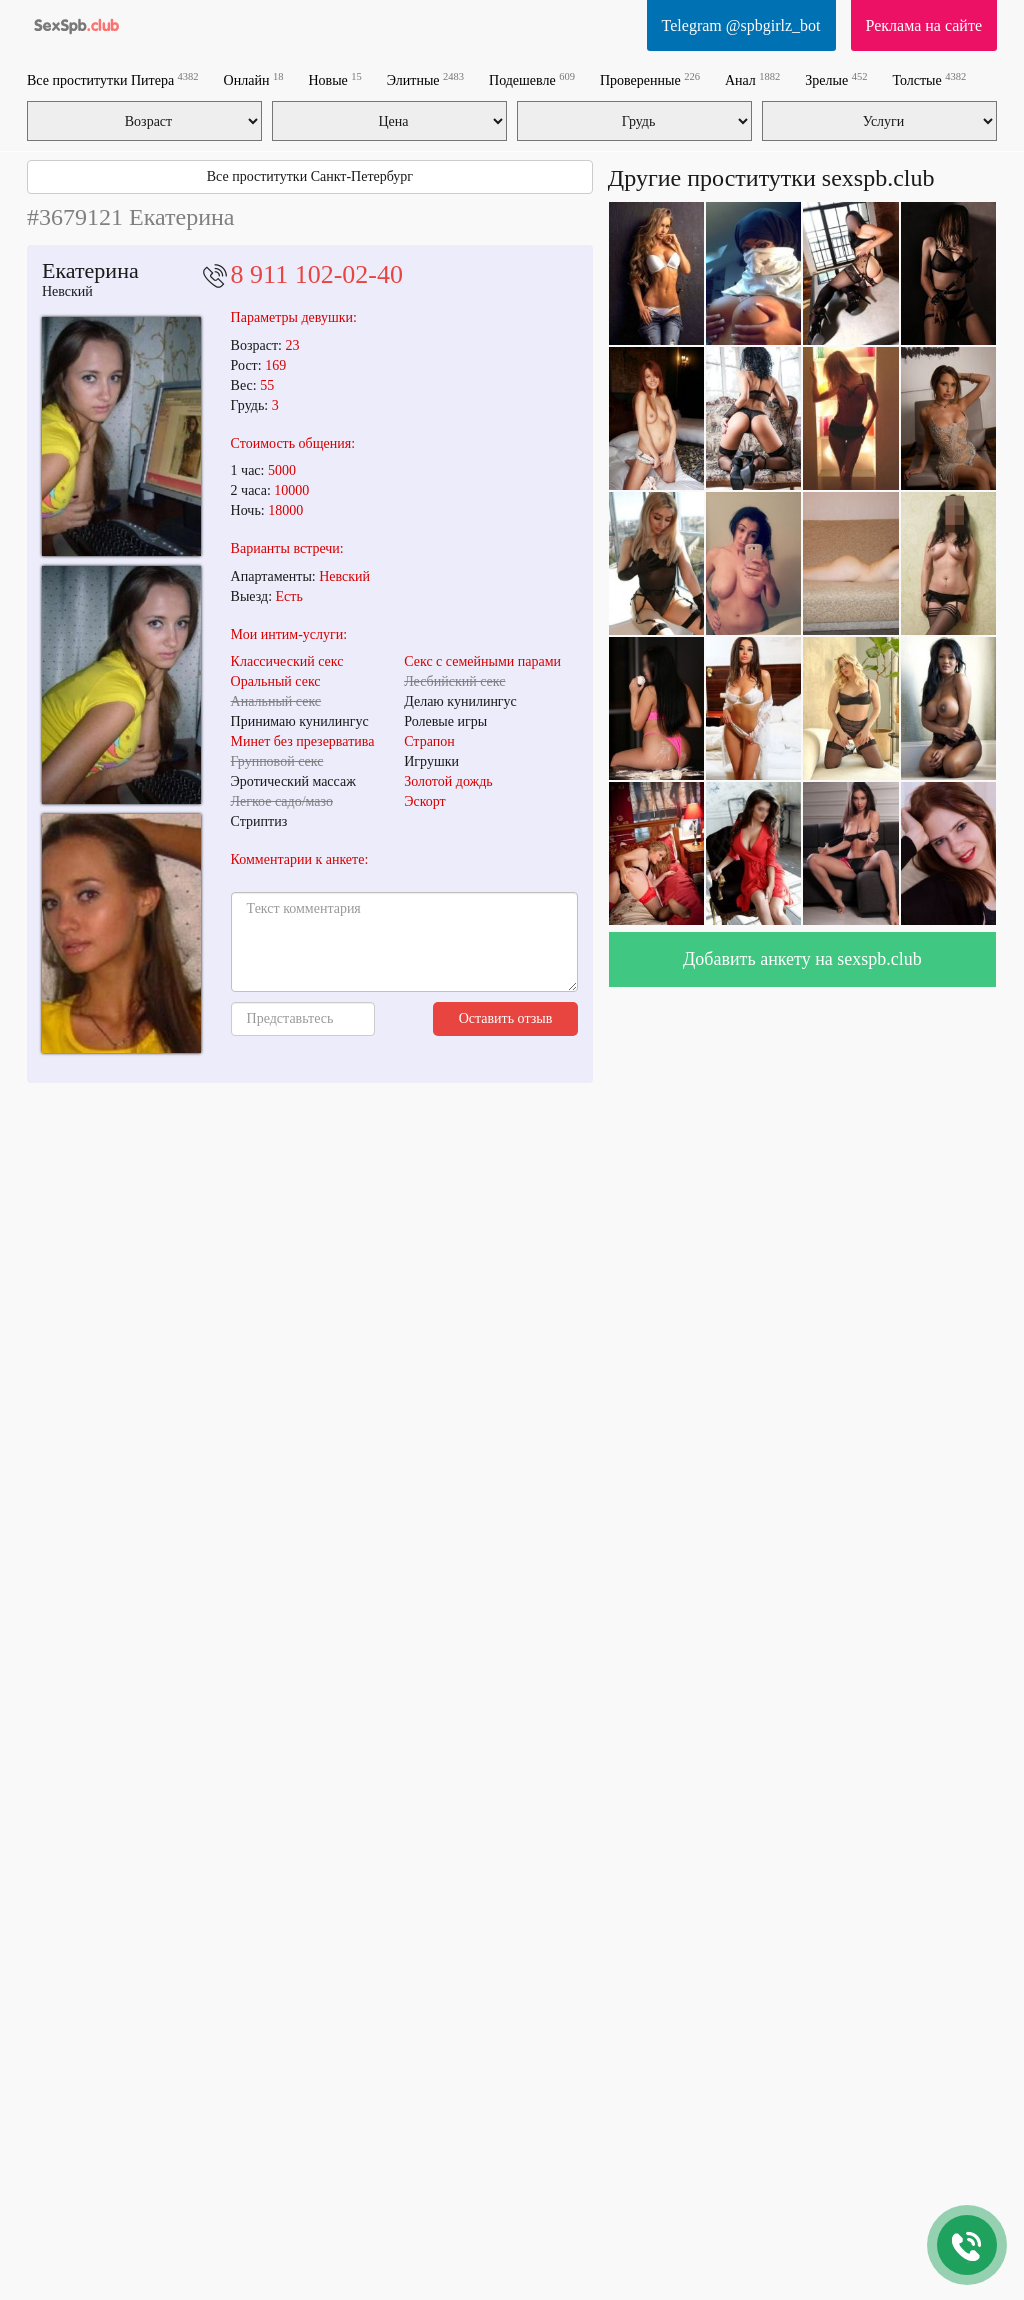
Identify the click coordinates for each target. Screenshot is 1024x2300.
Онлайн (254, 79)
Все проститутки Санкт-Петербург (310, 176)
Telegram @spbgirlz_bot (741, 25)
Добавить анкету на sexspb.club (802, 959)
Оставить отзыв (506, 1018)
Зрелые (836, 79)
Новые (334, 79)
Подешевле (532, 79)
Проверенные (650, 79)
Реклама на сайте (924, 25)
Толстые (929, 79)
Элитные (425, 79)
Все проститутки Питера (113, 79)
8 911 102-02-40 (317, 274)
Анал (752, 79)
